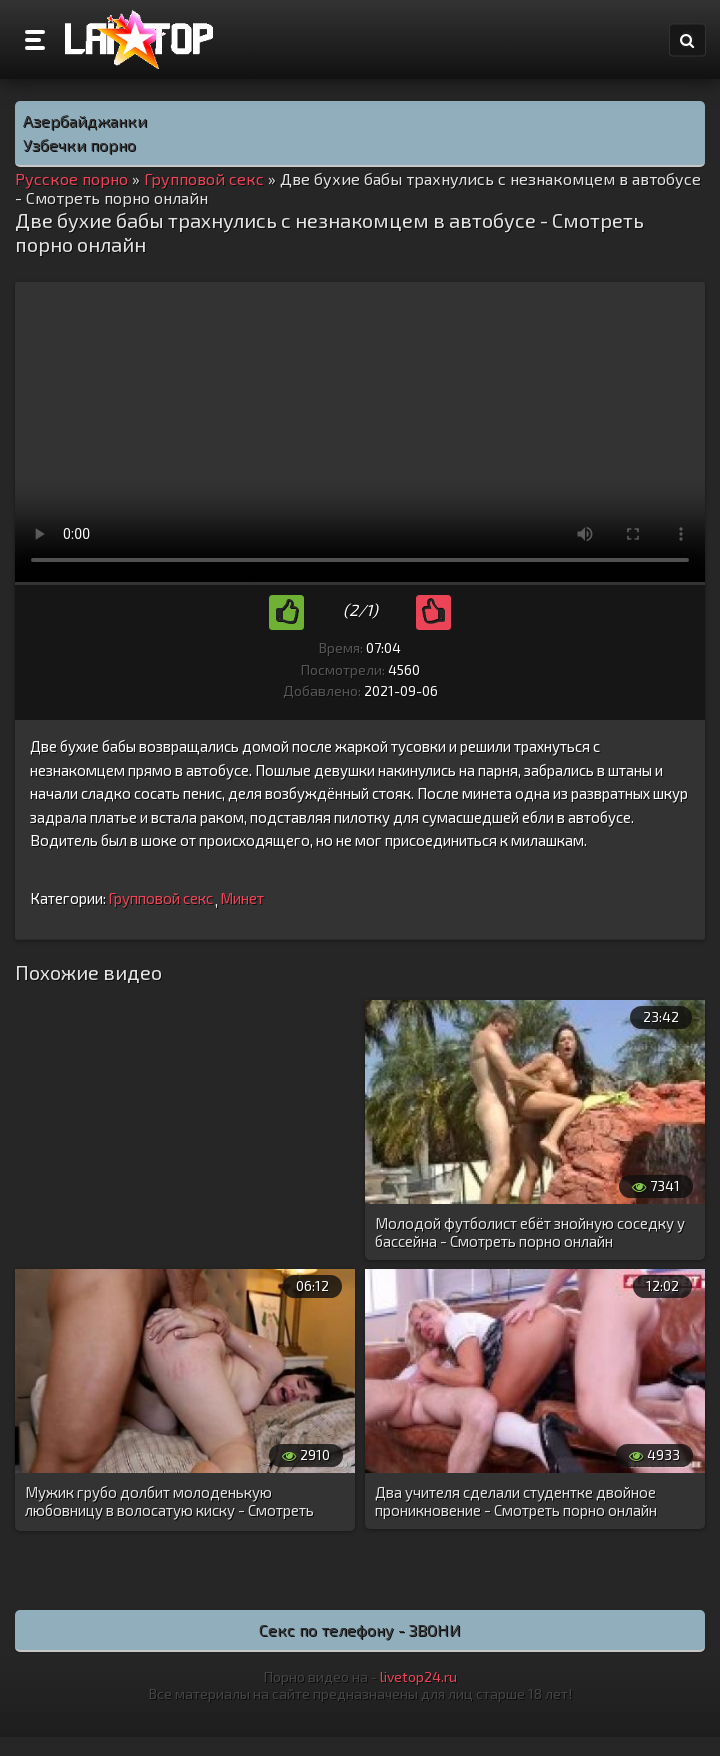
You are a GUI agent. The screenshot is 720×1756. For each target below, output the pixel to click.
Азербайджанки (85, 120)
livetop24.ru (418, 1676)
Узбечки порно (79, 144)
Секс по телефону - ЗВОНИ (360, 1629)
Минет (242, 898)
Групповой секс (160, 898)
